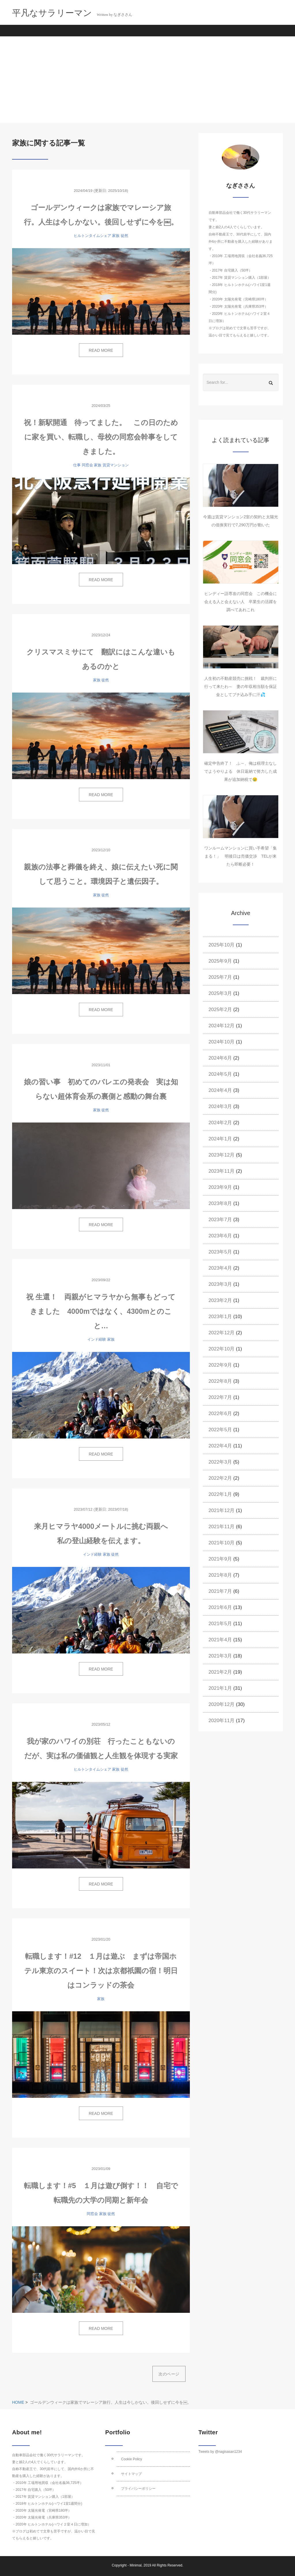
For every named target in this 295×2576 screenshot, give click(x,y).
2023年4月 (220, 1268)
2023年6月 (220, 1236)
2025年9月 (220, 961)
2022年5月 (220, 1429)
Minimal (135, 2565)
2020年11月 (222, 1720)
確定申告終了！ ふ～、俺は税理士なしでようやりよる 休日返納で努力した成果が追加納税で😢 (240, 771)
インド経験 (96, 1339)
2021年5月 (220, 1623)
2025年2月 (220, 1009)
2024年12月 (222, 1025)
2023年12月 (222, 1155)
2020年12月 (222, 1704)
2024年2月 (220, 1122)
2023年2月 (220, 1300)
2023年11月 (222, 1171)
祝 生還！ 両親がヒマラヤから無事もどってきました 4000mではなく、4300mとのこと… (100, 1311)
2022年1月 (220, 1494)
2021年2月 (220, 1672)
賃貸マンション (116, 465)
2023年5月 (220, 1252)
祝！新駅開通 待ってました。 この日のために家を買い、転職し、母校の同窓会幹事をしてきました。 (101, 436)
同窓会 (87, 465)
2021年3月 (220, 1656)
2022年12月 (222, 1332)
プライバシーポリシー (138, 2489)
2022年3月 (220, 1462)
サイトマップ (131, 2474)
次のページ (168, 2374)
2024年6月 (220, 1058)
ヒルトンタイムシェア (92, 235)
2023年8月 (220, 1203)
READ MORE (101, 350)
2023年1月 (220, 1316)
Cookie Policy (131, 2459)
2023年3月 (220, 1284)
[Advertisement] (147, 79)
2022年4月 (220, 1446)
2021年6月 (220, 1607)
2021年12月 (222, 1510)
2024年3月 (220, 1106)
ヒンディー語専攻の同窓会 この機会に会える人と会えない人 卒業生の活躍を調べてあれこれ (240, 601)
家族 (116, 235)
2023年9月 (220, 1187)
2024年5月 (220, 1074)
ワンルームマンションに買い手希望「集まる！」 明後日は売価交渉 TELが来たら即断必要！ (240, 856)
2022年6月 (220, 1413)
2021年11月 (222, 1526)
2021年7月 (220, 1591)
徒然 (124, 235)
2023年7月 (220, 1219)
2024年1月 (220, 1139)
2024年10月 (222, 1042)
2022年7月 (220, 1397)
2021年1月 (220, 1688)
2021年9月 (220, 1559)
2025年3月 (220, 993)
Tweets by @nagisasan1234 (220, 2452)
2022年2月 (220, 1478)
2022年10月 (222, 1349)
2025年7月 (220, 977)
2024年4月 (220, 1090)
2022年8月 (220, 1381)
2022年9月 (220, 1365)
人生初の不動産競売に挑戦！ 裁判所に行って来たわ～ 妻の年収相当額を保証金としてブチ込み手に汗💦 (240, 686)
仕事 (77, 465)
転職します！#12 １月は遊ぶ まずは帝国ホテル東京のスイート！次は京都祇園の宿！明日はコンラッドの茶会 (101, 1970)
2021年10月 (222, 1543)
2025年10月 (222, 945)
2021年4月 (220, 1639)
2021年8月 (220, 1575)
